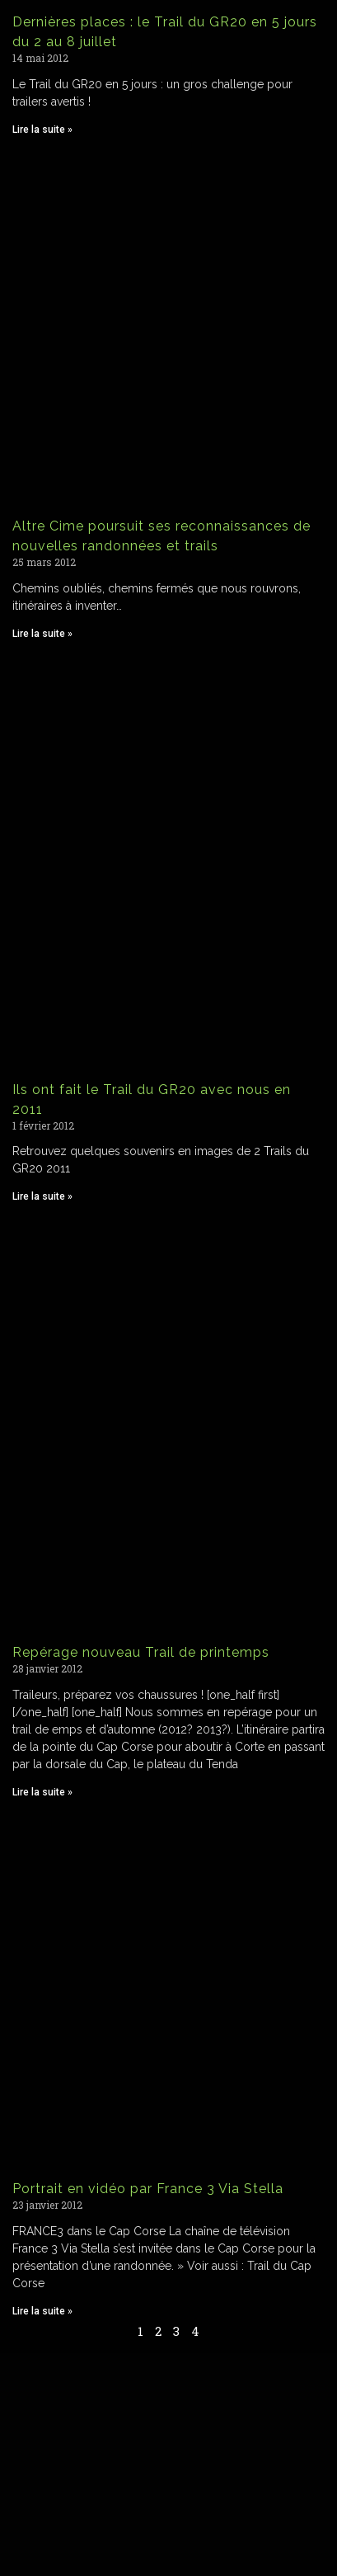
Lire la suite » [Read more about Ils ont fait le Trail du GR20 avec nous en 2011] (42, 1196)
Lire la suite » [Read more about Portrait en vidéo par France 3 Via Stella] (42, 2311)
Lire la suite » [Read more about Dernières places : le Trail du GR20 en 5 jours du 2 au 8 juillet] (42, 129)
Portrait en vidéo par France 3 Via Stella (147, 2188)
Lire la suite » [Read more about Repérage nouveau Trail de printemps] (42, 1792)
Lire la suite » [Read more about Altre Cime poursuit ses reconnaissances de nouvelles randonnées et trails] (42, 633)
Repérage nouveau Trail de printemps (140, 1652)
